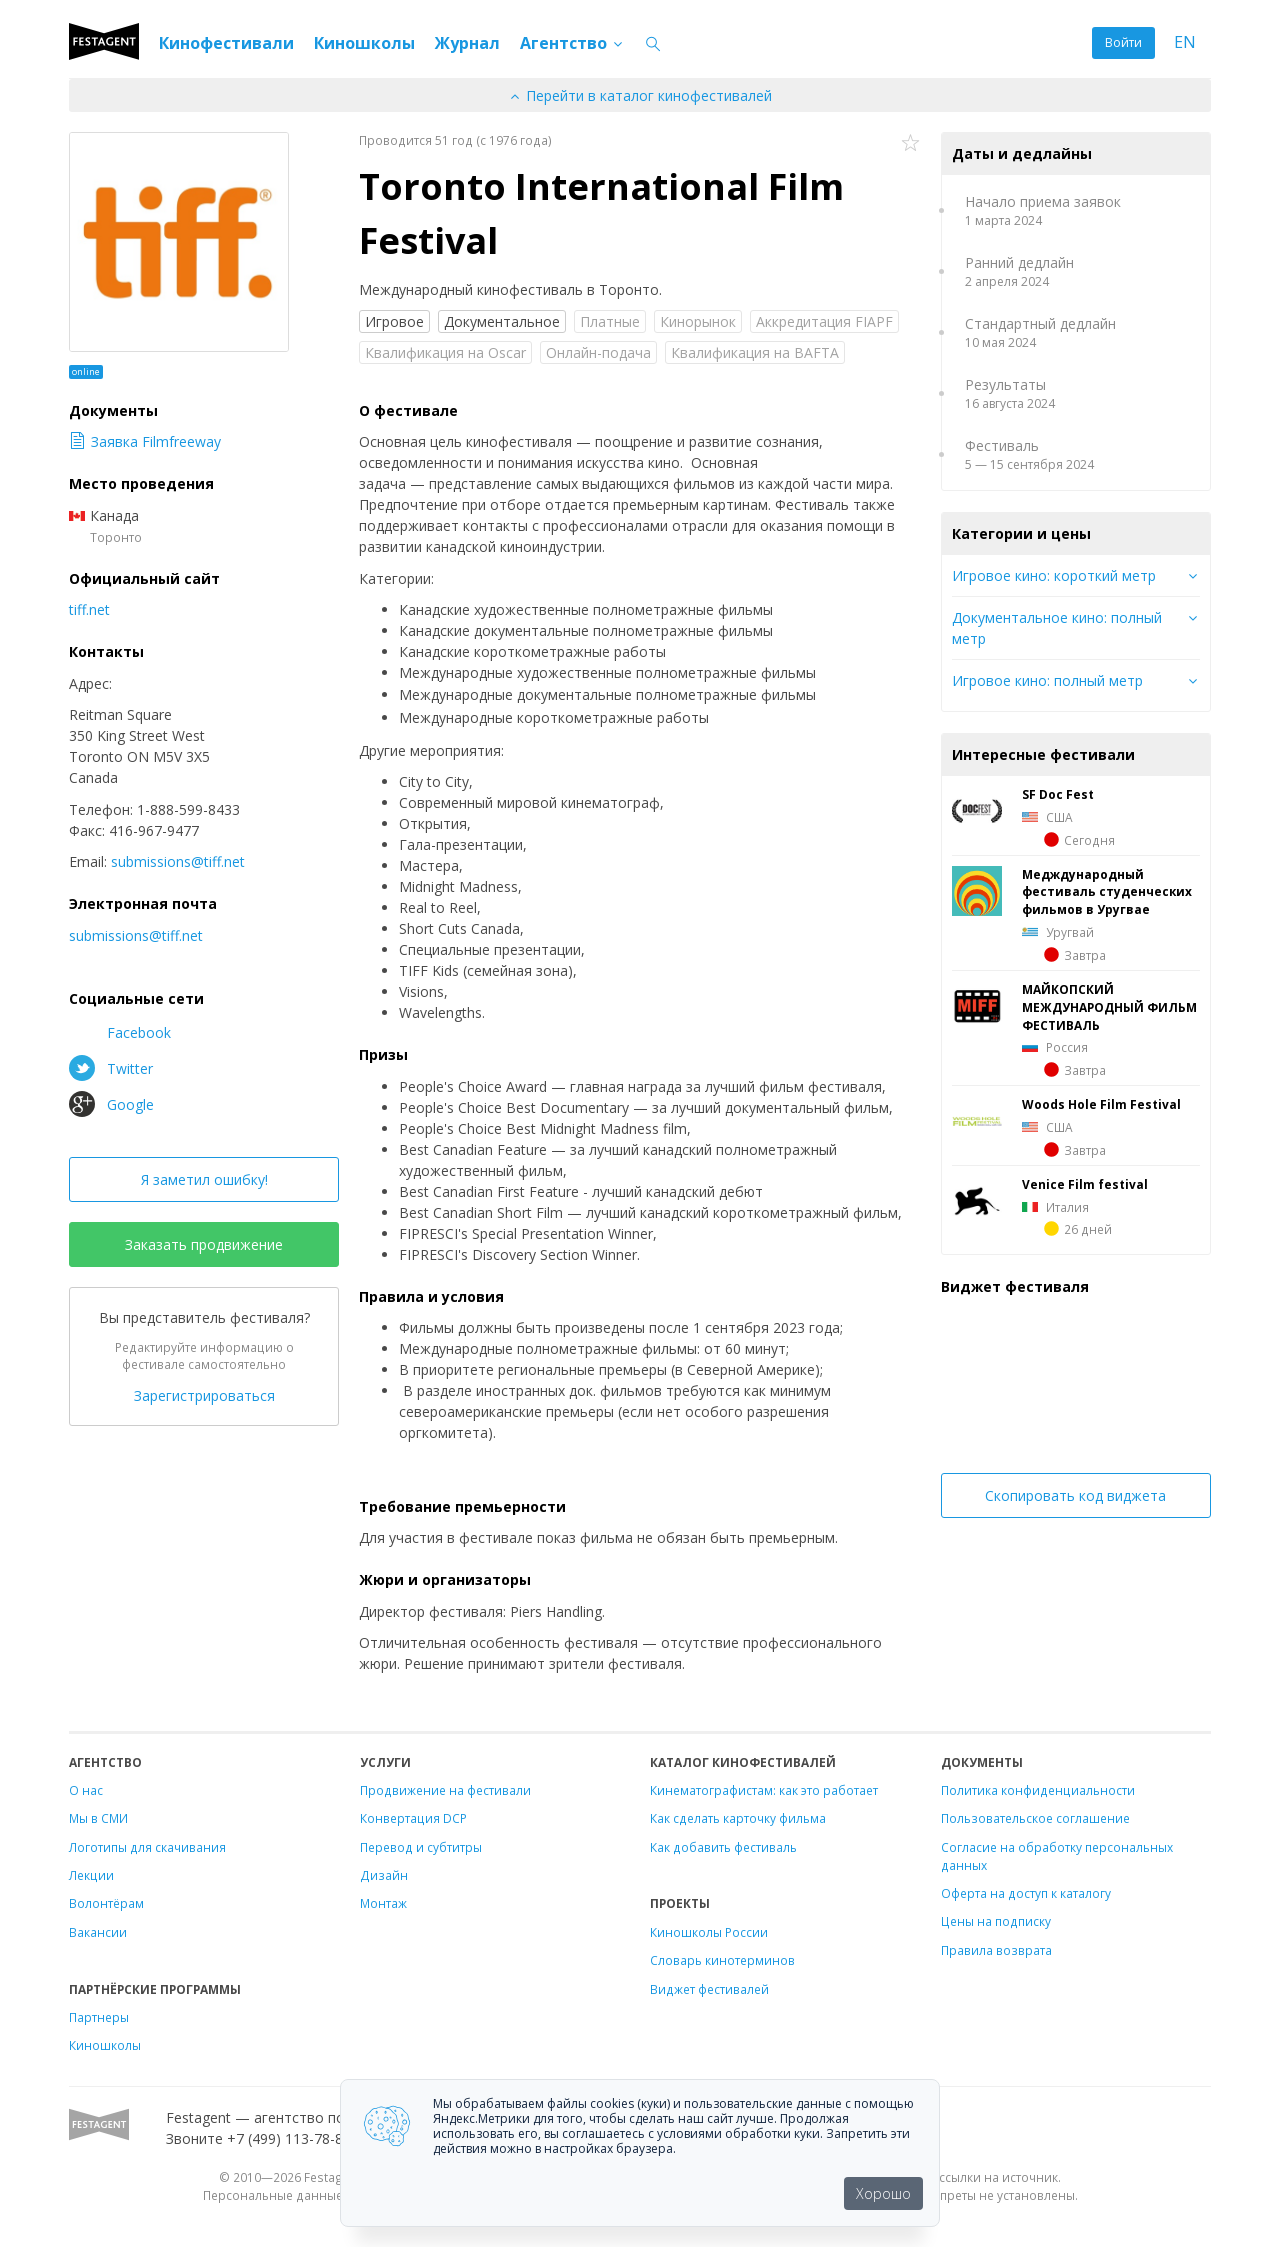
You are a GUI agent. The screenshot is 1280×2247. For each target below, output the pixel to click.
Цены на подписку (996, 1921)
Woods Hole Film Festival (1101, 1104)
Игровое (394, 321)
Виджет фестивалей (709, 1989)
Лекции (91, 1875)
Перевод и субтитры (421, 1847)
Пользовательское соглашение (1035, 1818)
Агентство (572, 43)
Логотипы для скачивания (147, 1847)
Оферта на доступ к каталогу (1026, 1893)
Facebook (120, 1032)
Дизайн (384, 1875)
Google (111, 1104)
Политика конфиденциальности (1038, 1790)
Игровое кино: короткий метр (1054, 575)
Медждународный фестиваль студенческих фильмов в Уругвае (1107, 892)
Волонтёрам (106, 1903)
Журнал (467, 43)
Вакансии (98, 1932)
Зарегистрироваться (204, 1395)
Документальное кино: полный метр (1057, 628)
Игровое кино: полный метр (1047, 680)
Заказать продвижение (204, 1244)
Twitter (111, 1068)
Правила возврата (996, 1950)
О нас (86, 1790)
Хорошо (883, 2193)
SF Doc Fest (1058, 794)
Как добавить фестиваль (723, 1847)
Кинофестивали (226, 43)
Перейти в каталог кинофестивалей (640, 95)
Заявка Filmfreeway (145, 441)
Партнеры (99, 2017)
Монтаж (383, 1903)
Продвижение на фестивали (445, 1790)
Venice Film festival (1085, 1184)
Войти (1123, 42)
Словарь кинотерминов (722, 1960)
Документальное (502, 321)
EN (1185, 42)
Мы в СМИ (98, 1818)
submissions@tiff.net (178, 861)
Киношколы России (709, 1932)
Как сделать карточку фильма (738, 1818)
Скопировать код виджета (1075, 1495)
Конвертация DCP (413, 1818)
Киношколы (364, 43)
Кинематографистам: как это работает (764, 1790)
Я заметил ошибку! (204, 1179)
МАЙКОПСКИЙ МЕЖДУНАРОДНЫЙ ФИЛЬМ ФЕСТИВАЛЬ (1109, 1007)
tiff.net (89, 609)
